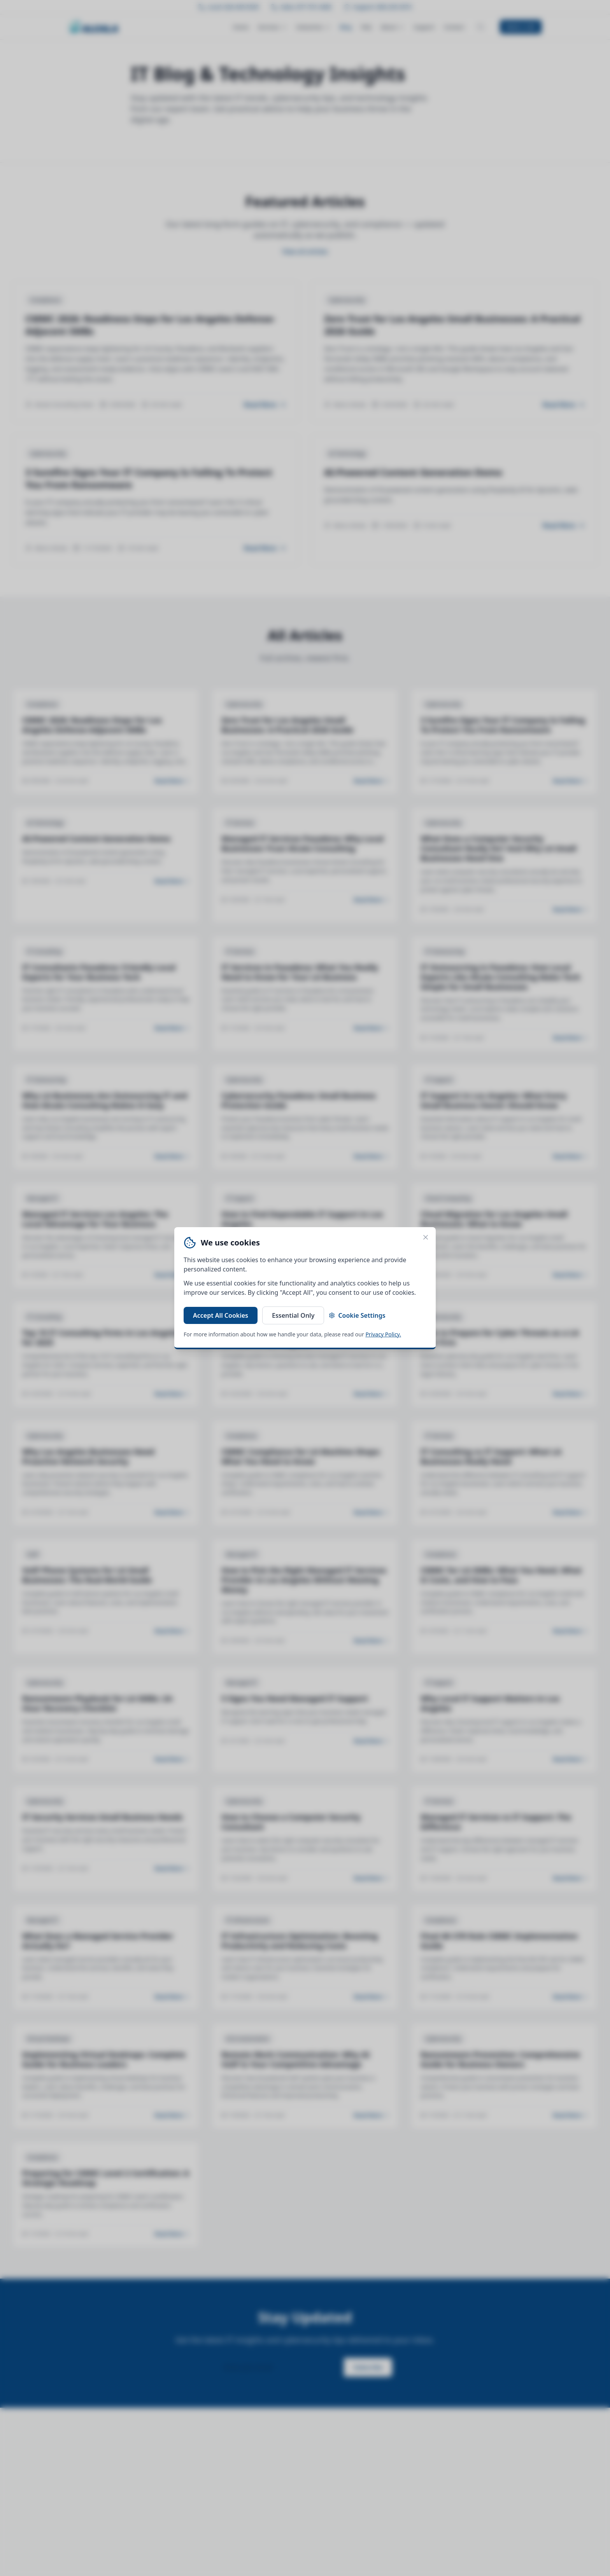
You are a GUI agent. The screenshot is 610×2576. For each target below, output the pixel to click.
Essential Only (293, 1315)
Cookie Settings (357, 1315)
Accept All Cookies (220, 1315)
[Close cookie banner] (425, 1237)
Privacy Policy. (383, 1334)
